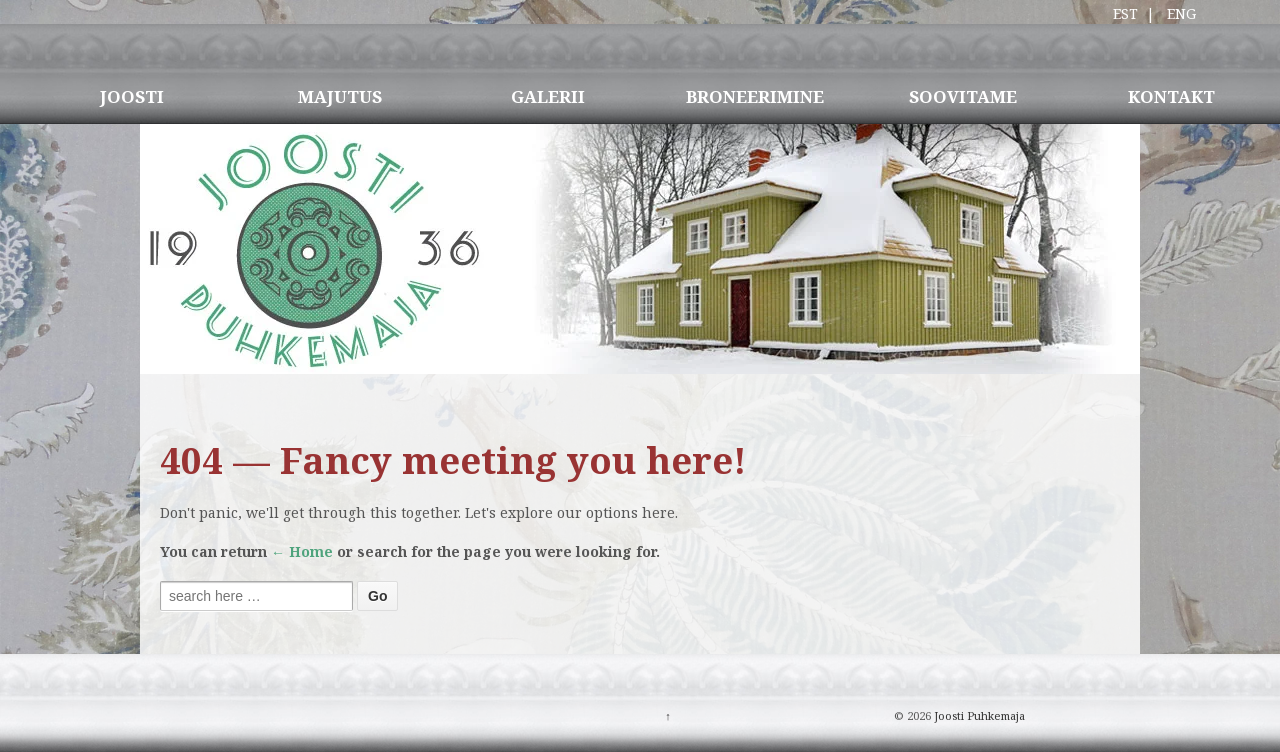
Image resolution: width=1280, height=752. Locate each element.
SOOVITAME (963, 96)
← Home (302, 551)
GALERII (548, 96)
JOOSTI (132, 96)
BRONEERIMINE (755, 96)
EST (1125, 13)
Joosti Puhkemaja (978, 715)
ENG (1181, 13)
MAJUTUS (340, 96)
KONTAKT (1171, 96)
